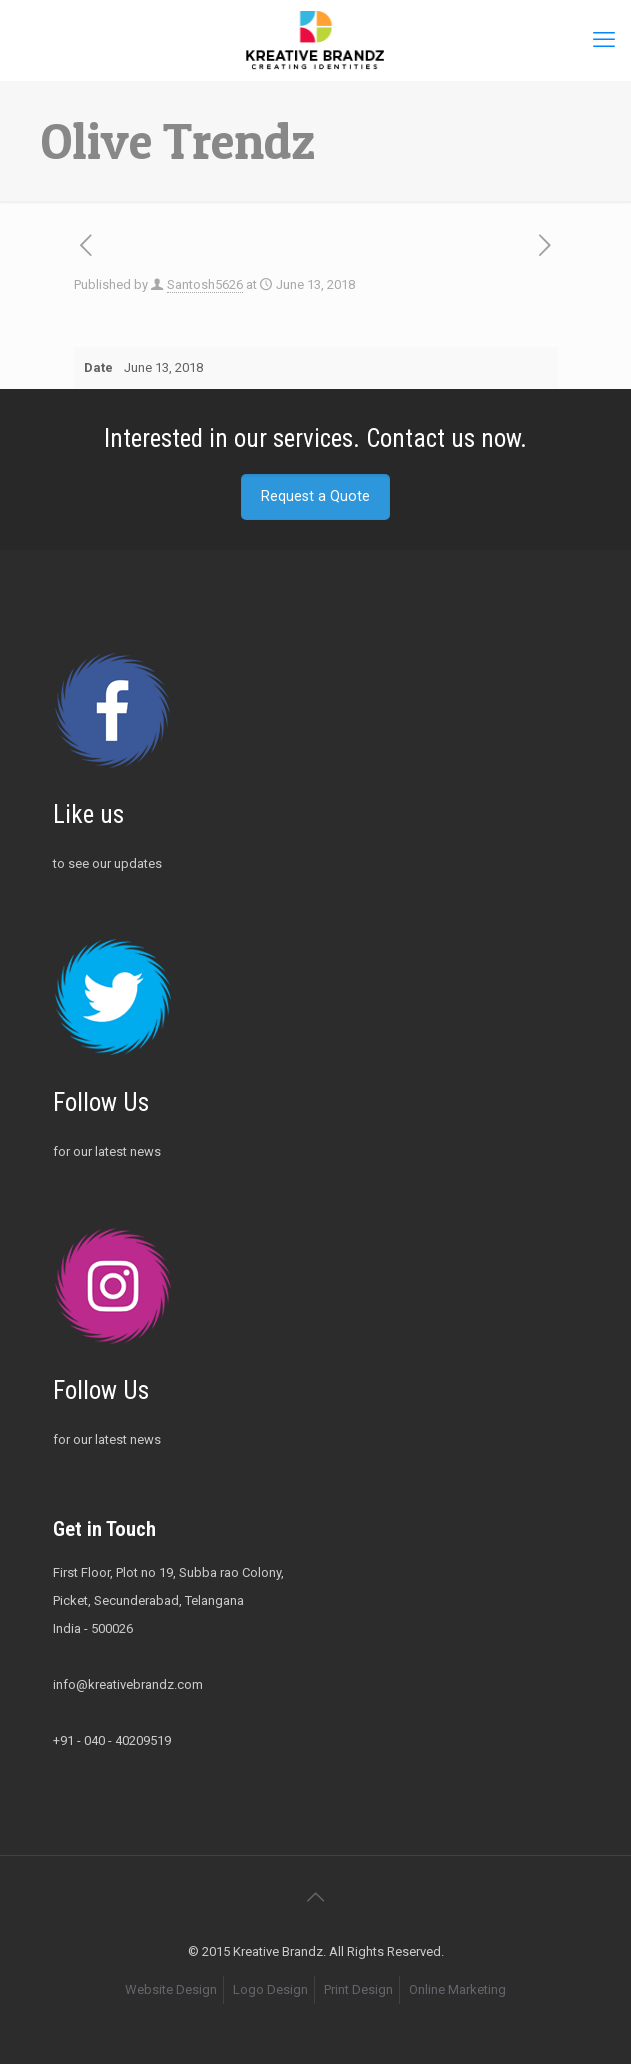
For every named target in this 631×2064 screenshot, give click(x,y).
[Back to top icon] (316, 1897)
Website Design (171, 1989)
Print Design (358, 1989)
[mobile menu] (604, 40)
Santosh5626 (205, 284)
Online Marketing (457, 1989)
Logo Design (270, 1989)
